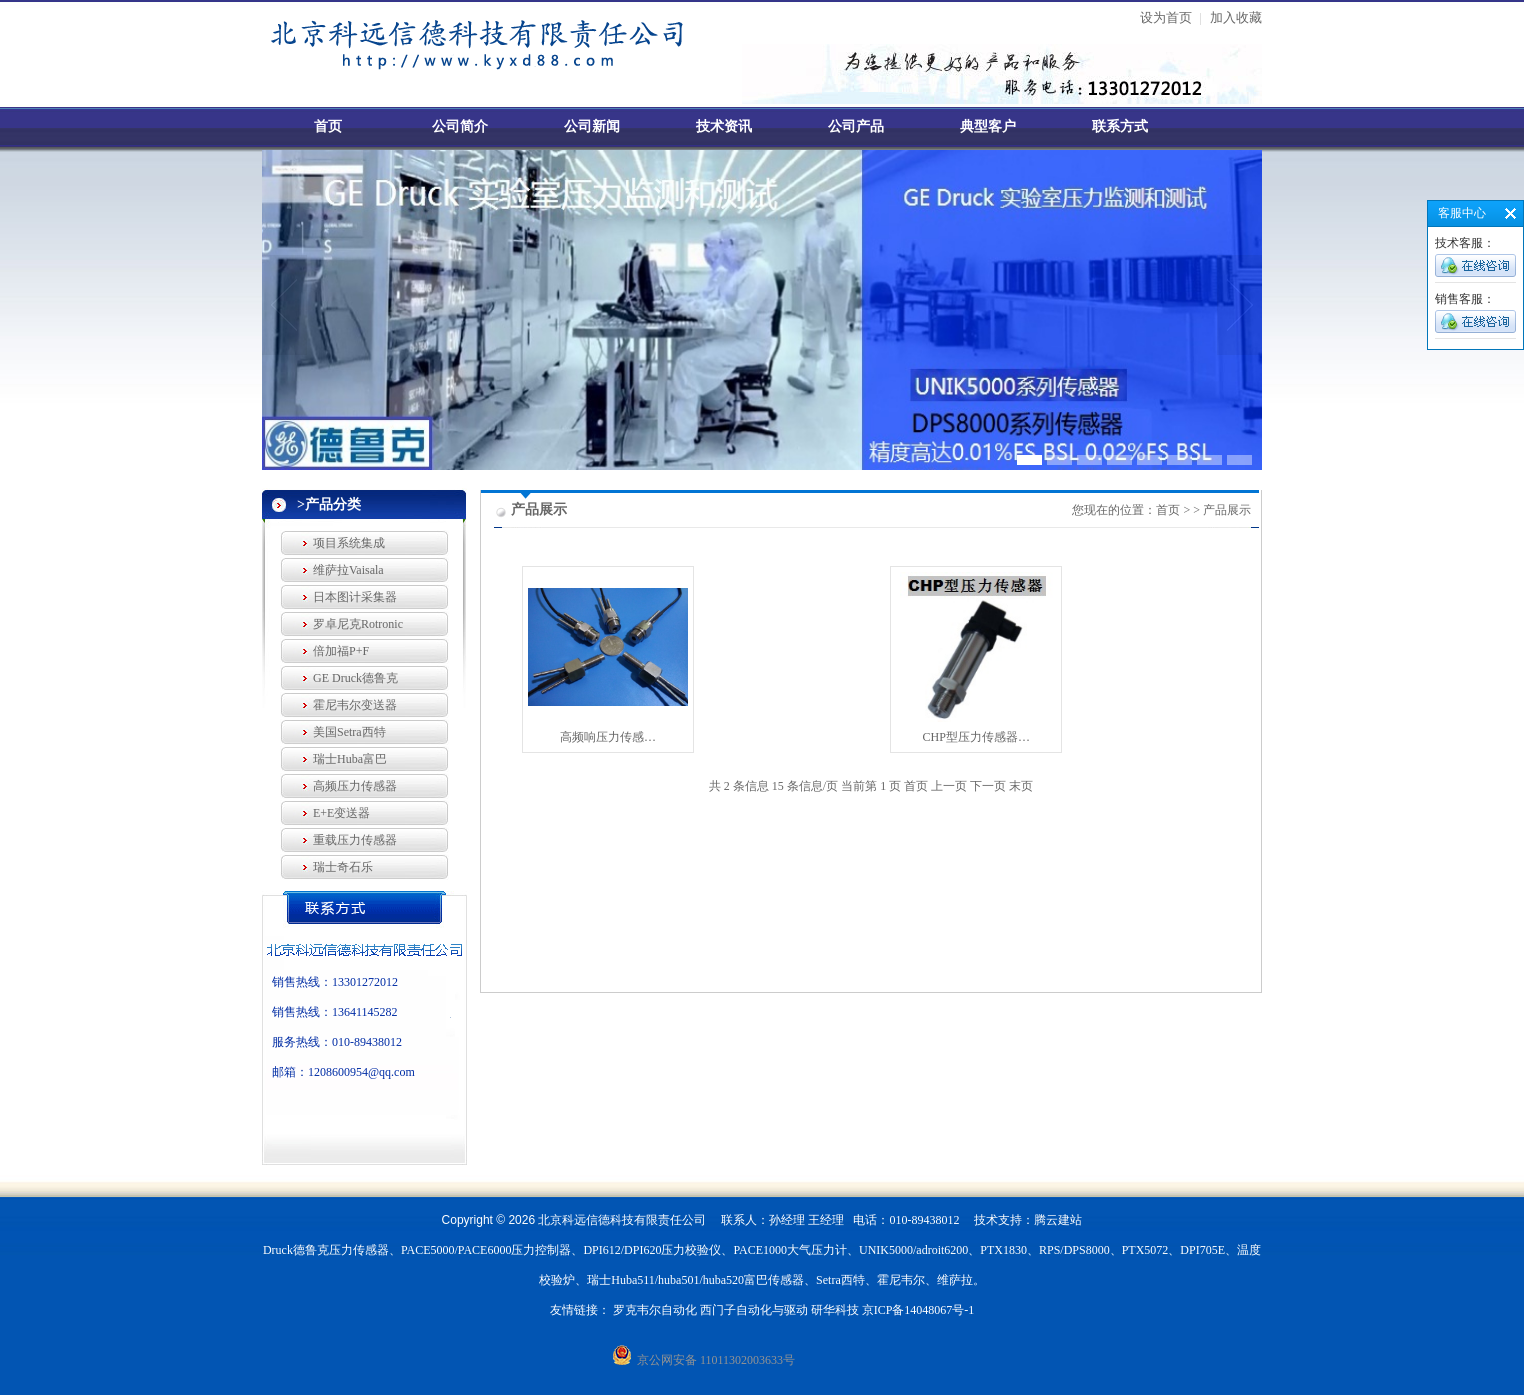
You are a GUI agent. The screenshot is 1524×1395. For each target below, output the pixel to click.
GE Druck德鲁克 (355, 678)
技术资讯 (724, 126)
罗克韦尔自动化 (655, 1310)
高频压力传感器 (355, 786)
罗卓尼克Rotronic (358, 624)
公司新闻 (592, 126)
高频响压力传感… (608, 737)
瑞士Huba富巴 (350, 759)
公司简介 (460, 126)
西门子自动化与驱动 (754, 1310)
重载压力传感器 (355, 840)
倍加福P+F (341, 651)
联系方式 (1120, 126)
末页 (1021, 786)
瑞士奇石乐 (343, 867)
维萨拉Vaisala (348, 570)
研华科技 (835, 1310)
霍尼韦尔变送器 (355, 705)
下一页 (988, 786)
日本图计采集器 (355, 597)
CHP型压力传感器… (976, 737)
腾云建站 (1058, 1220)
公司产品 (856, 126)
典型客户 (988, 126)
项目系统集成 (349, 543)
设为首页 (1166, 17)
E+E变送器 (341, 813)
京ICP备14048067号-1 (918, 1310)
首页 (328, 126)
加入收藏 (1236, 17)
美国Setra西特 (349, 732)
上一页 (949, 786)
